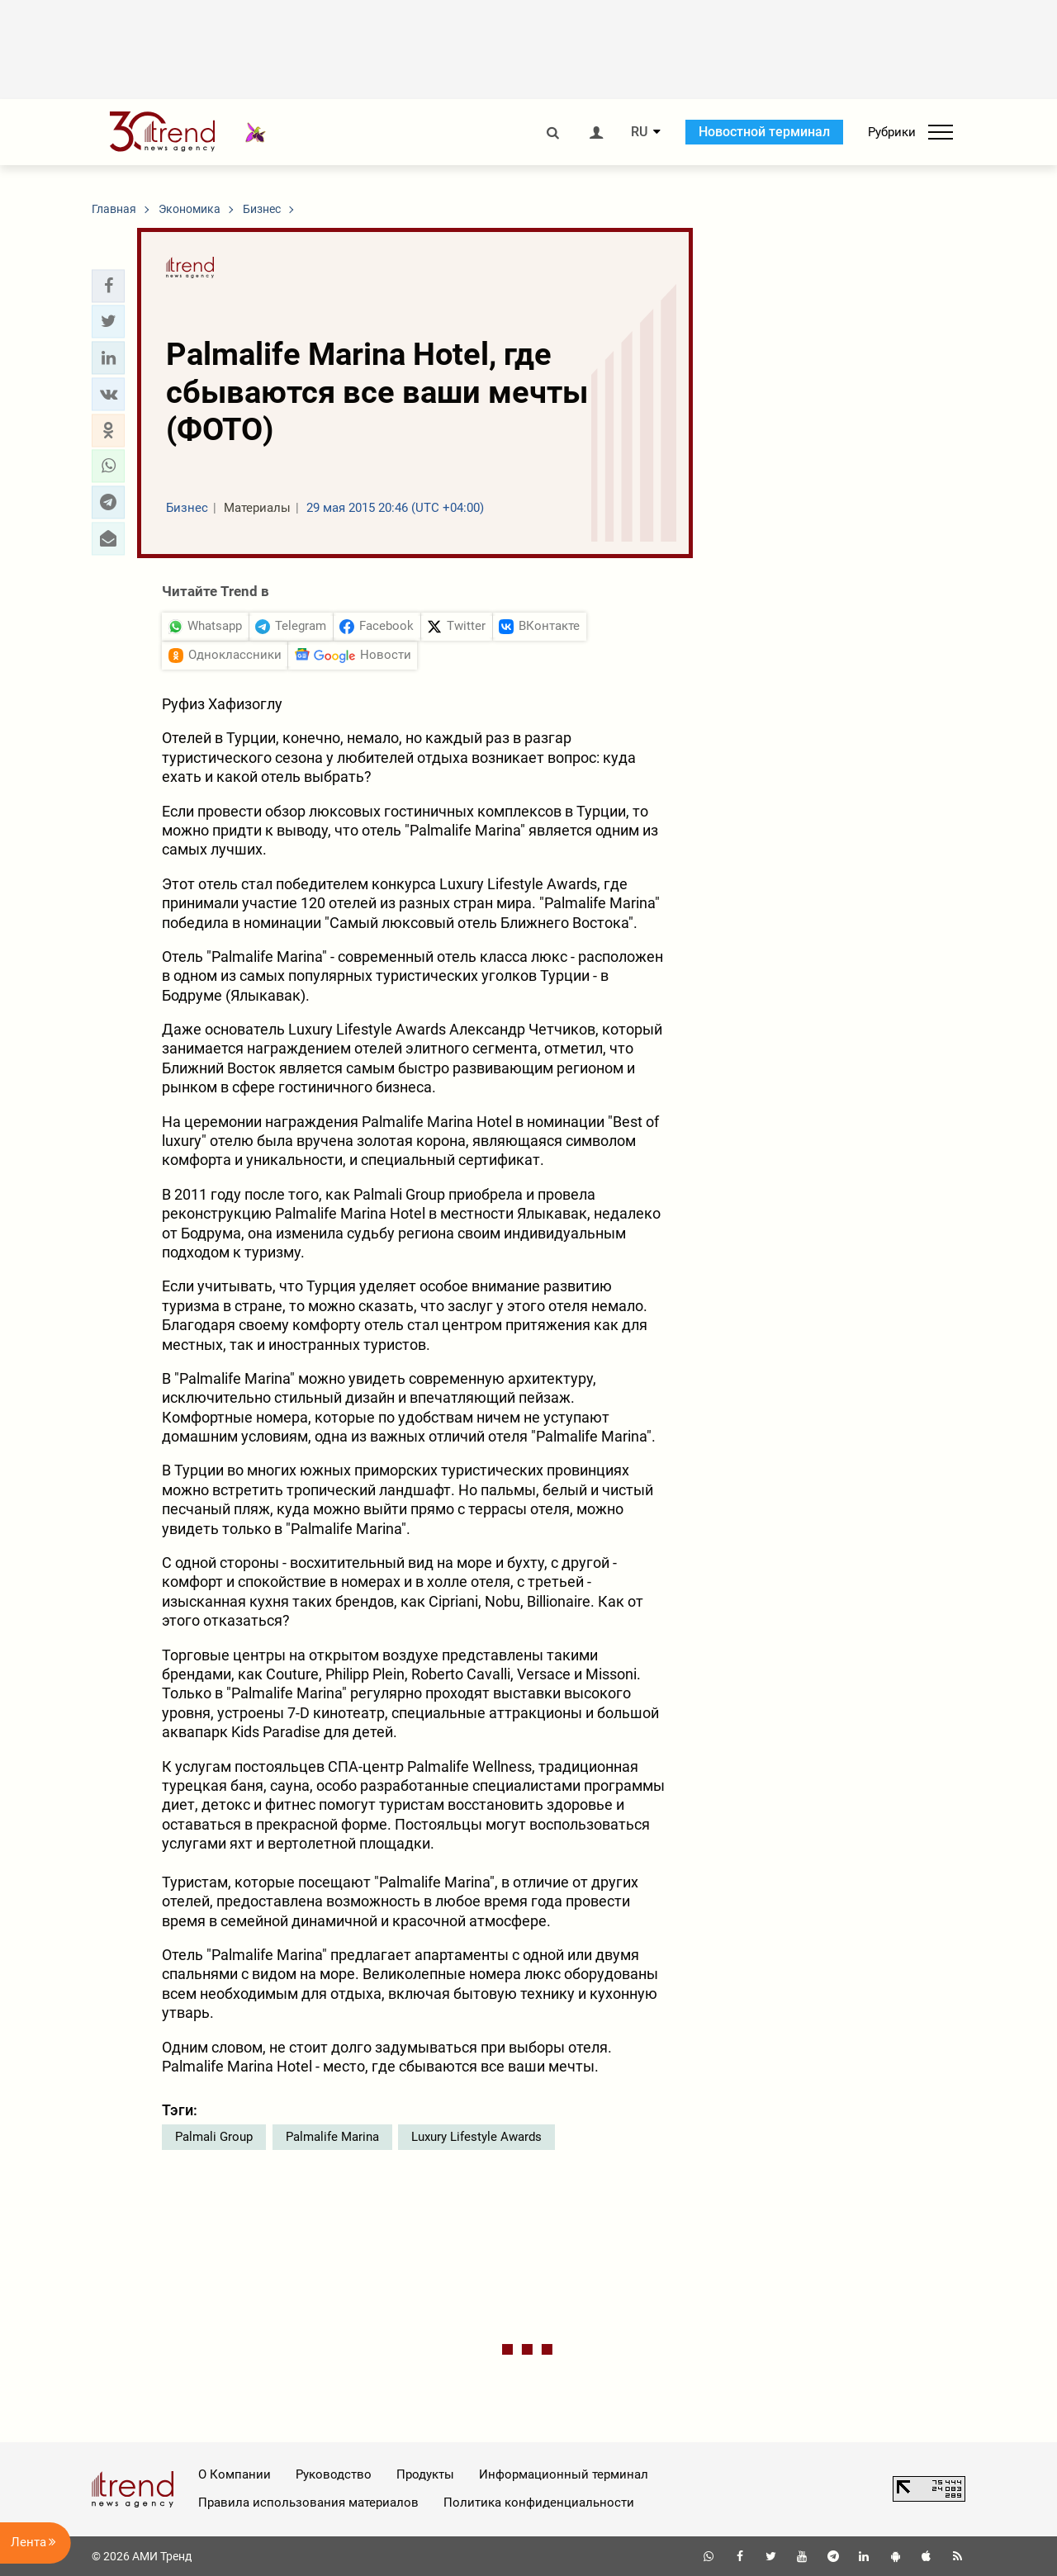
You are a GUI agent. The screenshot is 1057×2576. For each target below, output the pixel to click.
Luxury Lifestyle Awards (476, 2136)
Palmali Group (214, 2136)
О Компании (234, 2474)
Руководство (334, 2474)
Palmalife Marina (332, 2136)
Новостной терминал (764, 132)
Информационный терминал (563, 2474)
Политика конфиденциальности (538, 2502)
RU (639, 132)
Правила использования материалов (308, 2502)
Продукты (425, 2474)
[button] (108, 285)
